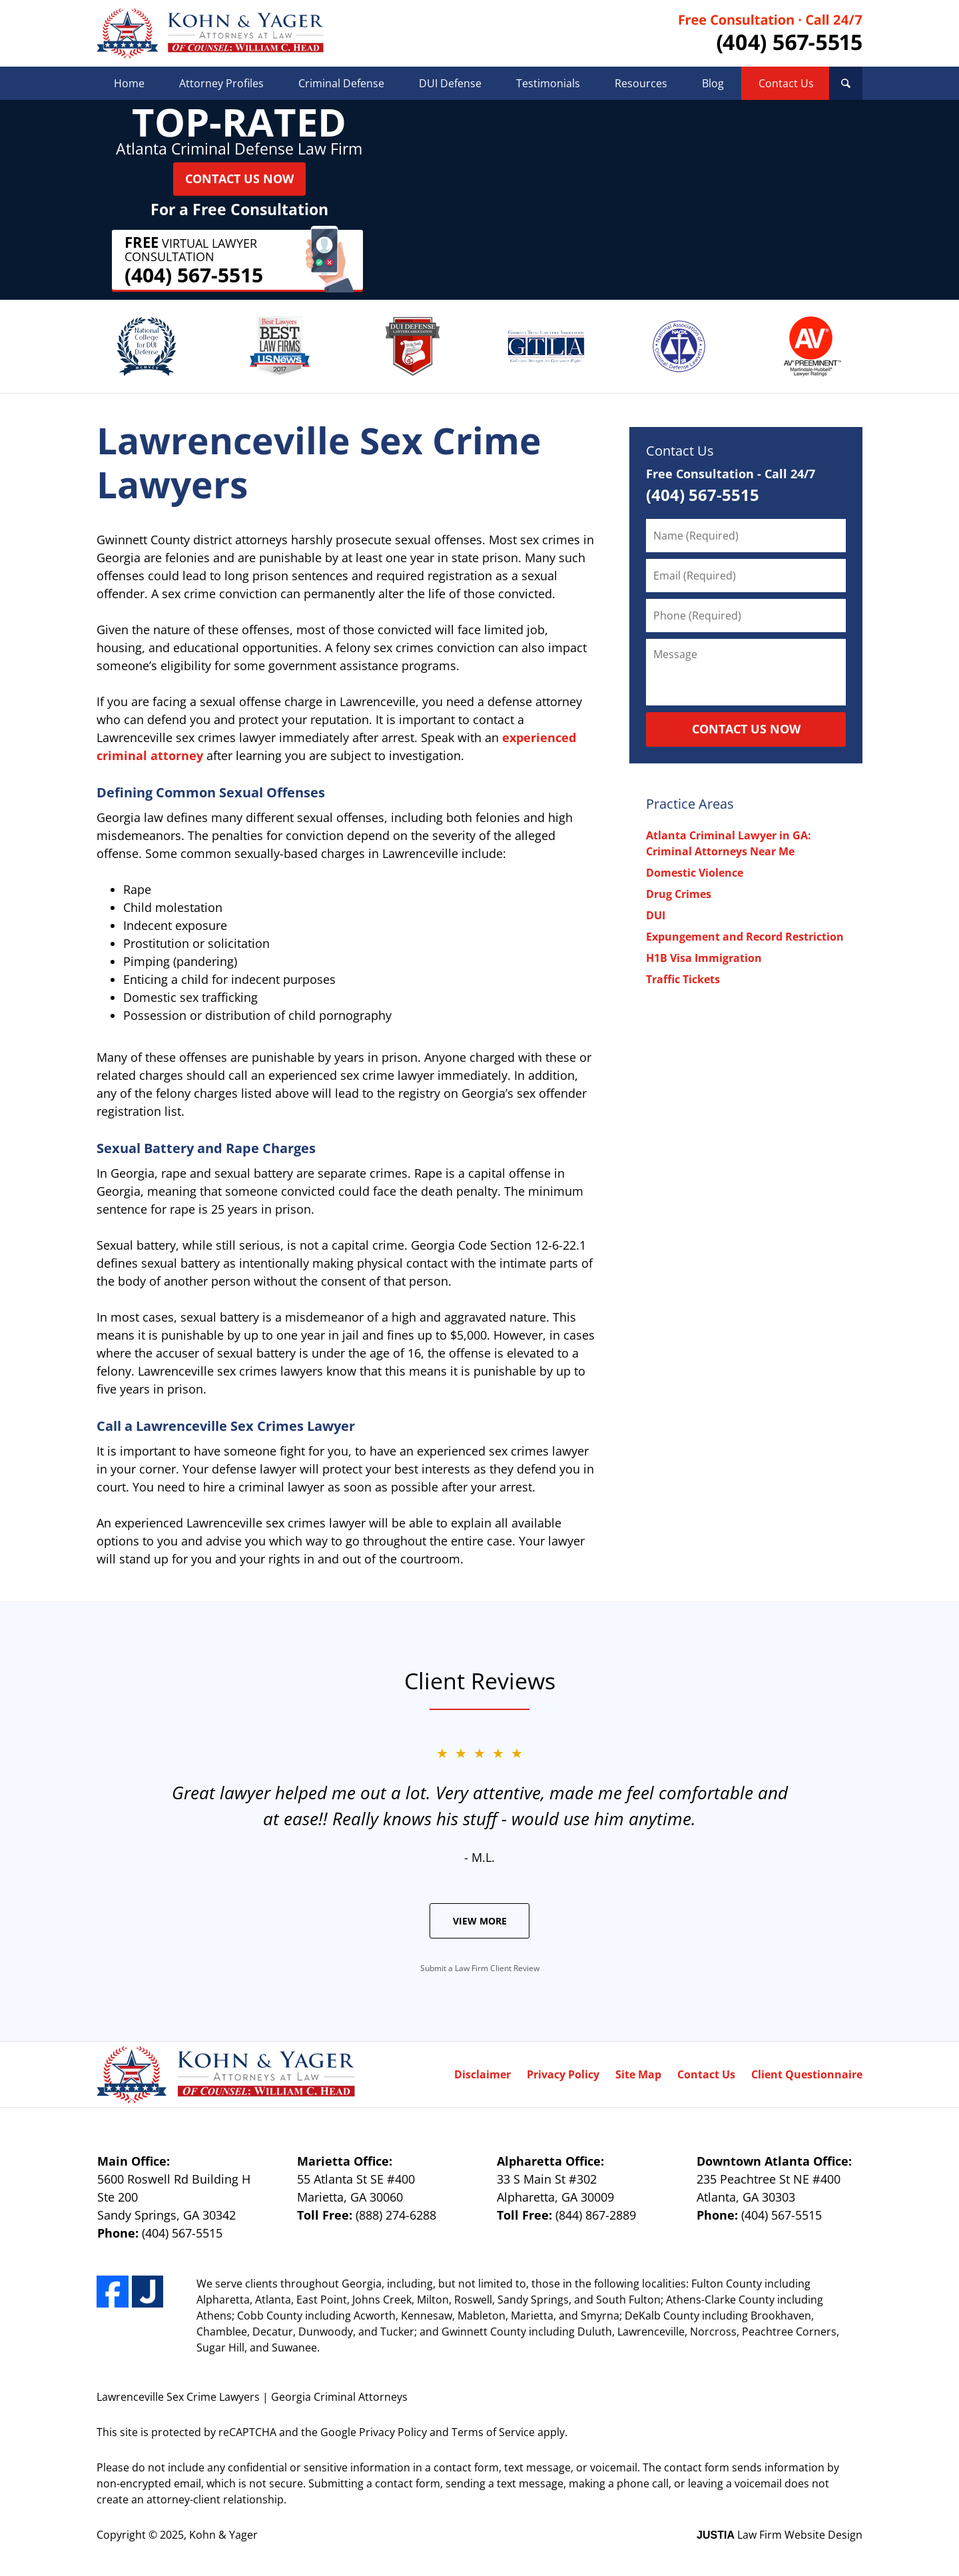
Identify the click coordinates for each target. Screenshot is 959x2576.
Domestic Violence (694, 872)
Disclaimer (482, 2074)
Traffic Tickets (683, 979)
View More (480, 1921)
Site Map (638, 2074)
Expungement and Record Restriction (745, 936)
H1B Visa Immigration (704, 958)
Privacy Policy (563, 2074)
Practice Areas (690, 804)
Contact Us (786, 83)
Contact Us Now (239, 179)
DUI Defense (450, 83)
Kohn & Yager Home (210, 33)
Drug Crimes (678, 894)
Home (129, 83)
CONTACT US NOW (746, 729)
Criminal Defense (341, 83)
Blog (713, 83)
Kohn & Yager (223, 2534)
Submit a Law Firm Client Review (479, 1968)
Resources (641, 83)
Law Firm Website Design (779, 2534)
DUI (655, 915)
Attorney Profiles (221, 83)
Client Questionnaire (806, 2074)
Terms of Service (493, 2432)
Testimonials (548, 83)
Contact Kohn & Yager (770, 33)
